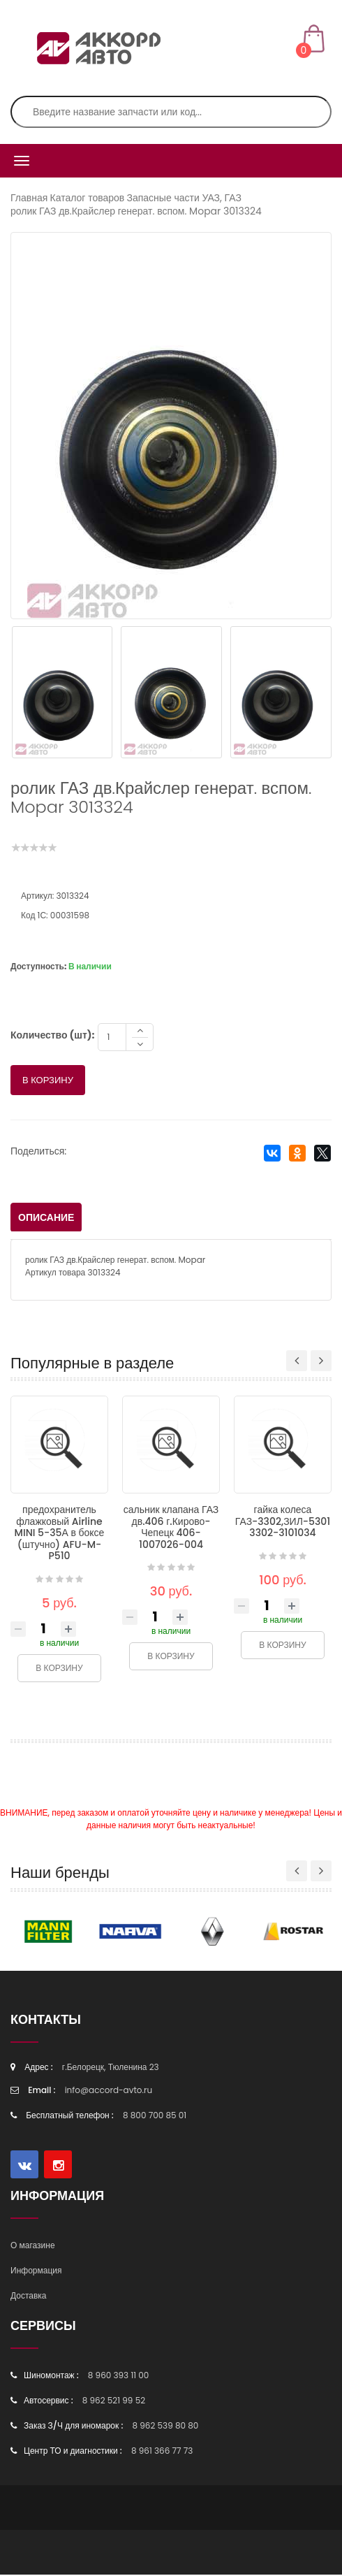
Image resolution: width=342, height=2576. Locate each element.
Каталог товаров (87, 198)
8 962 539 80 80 (165, 2427)
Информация (35, 2272)
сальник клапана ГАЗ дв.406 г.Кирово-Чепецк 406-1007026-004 (171, 1528)
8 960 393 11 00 (118, 2376)
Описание (46, 1219)
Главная (28, 198)
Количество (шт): (52, 1036)
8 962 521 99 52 (113, 2402)
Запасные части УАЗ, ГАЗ (183, 198)
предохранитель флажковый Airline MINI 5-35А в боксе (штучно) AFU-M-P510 (60, 1534)
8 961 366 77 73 (162, 2452)
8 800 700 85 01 (154, 2116)
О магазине (32, 2246)
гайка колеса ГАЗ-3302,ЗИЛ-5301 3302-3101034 (282, 1522)
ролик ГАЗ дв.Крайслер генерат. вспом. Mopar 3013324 (136, 211)
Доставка (28, 2297)
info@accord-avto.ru (109, 2091)
